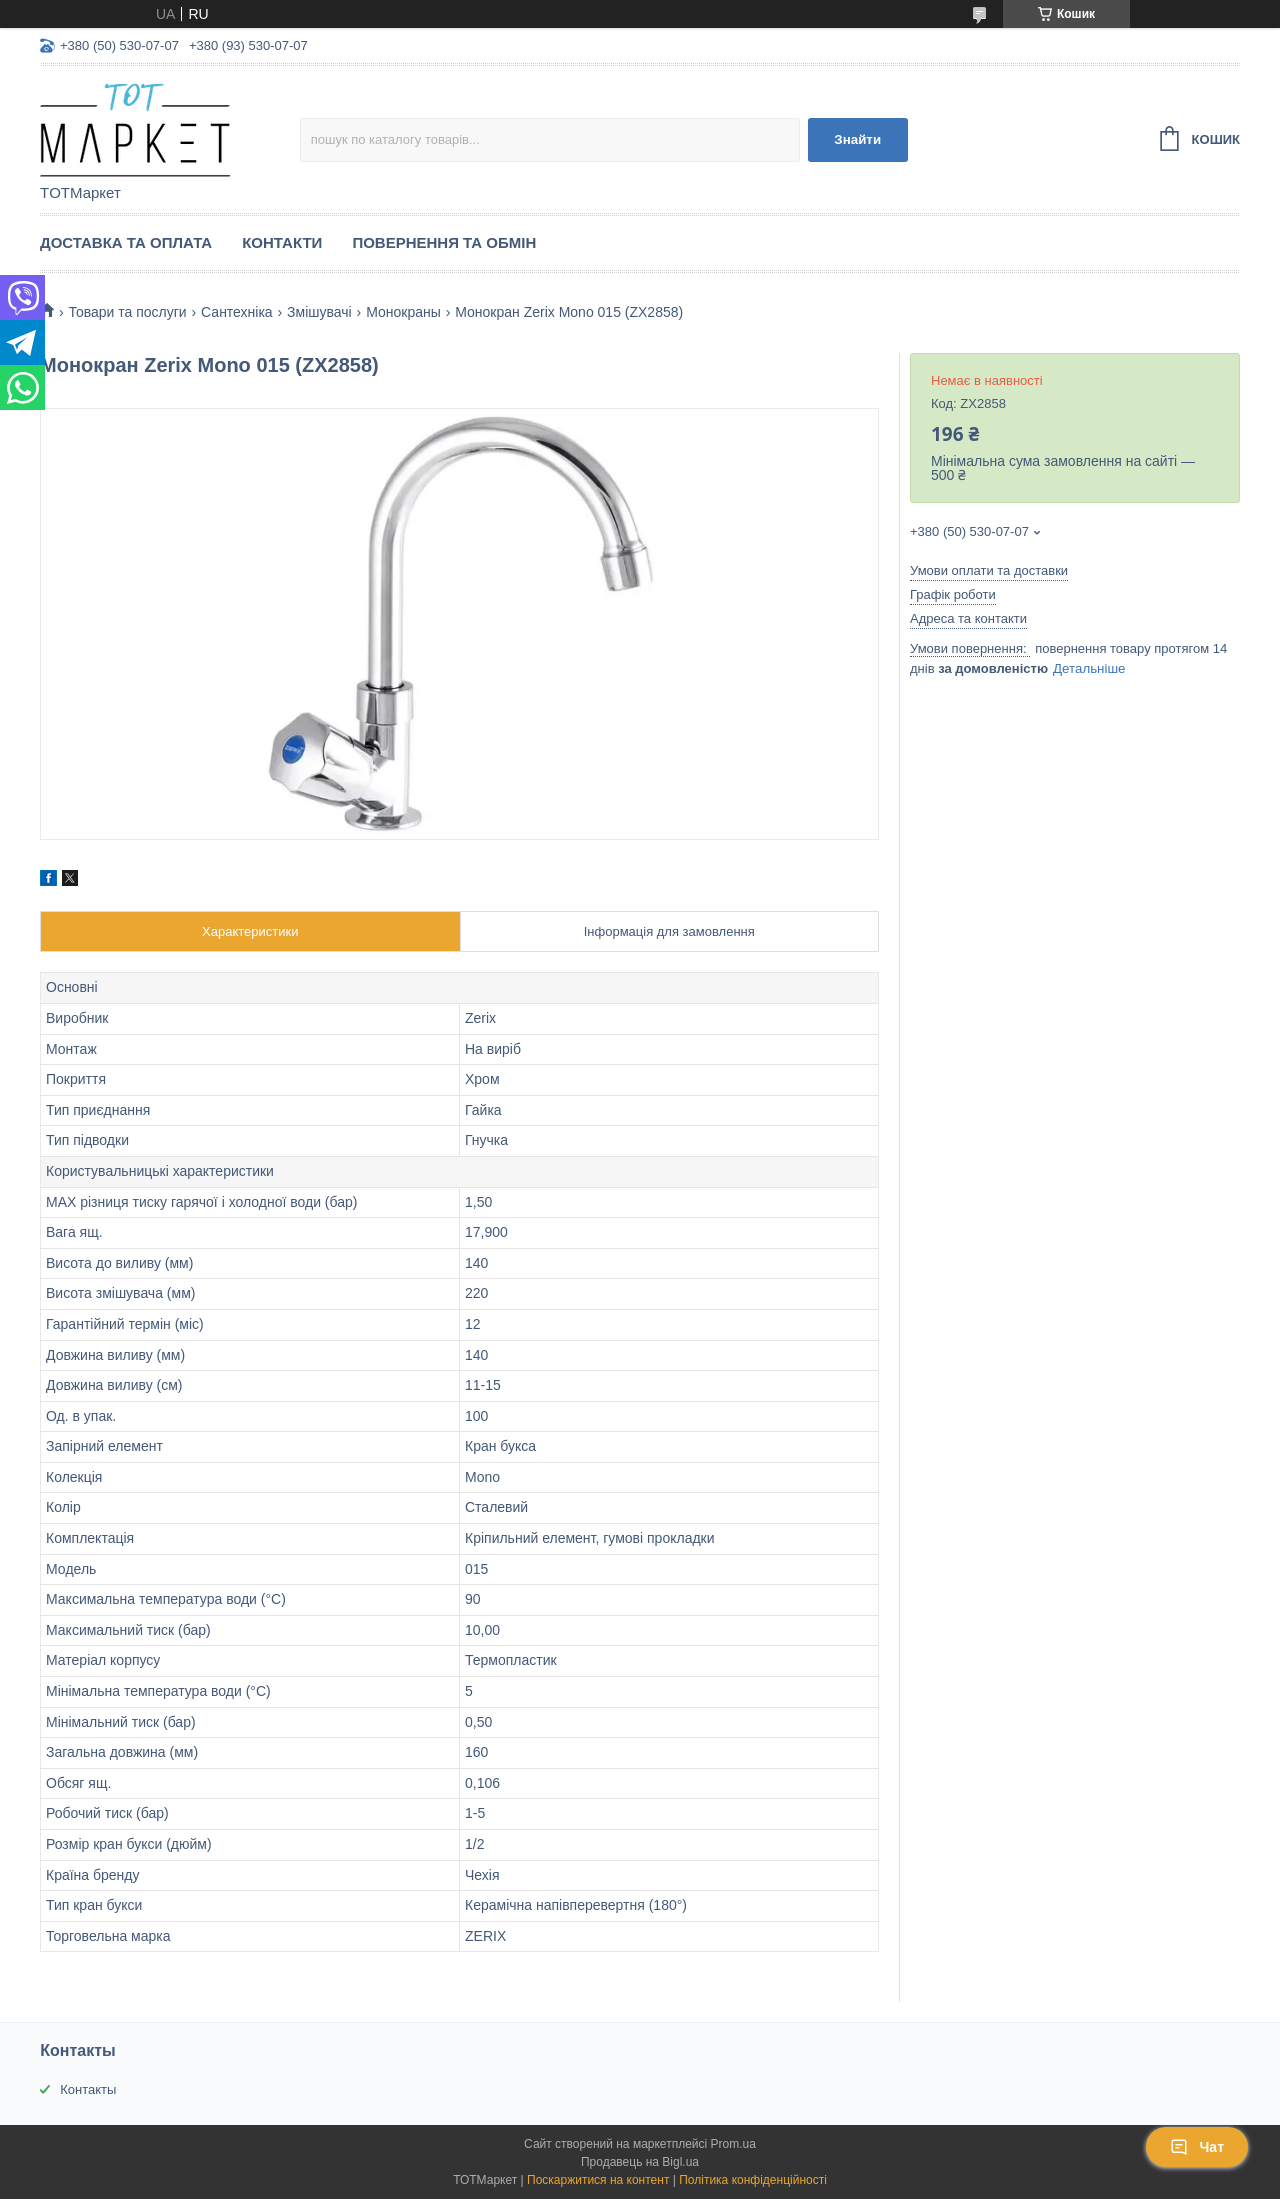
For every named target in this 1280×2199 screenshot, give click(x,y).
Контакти (282, 242)
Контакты (88, 2089)
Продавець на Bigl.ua (640, 2162)
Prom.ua (733, 2144)
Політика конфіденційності (753, 2180)
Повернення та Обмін (444, 242)
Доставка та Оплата (126, 242)
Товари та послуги (127, 312)
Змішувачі (319, 312)
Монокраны (403, 312)
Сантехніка (237, 312)
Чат (1197, 2147)
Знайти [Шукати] (857, 139)
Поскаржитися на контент (598, 2180)
